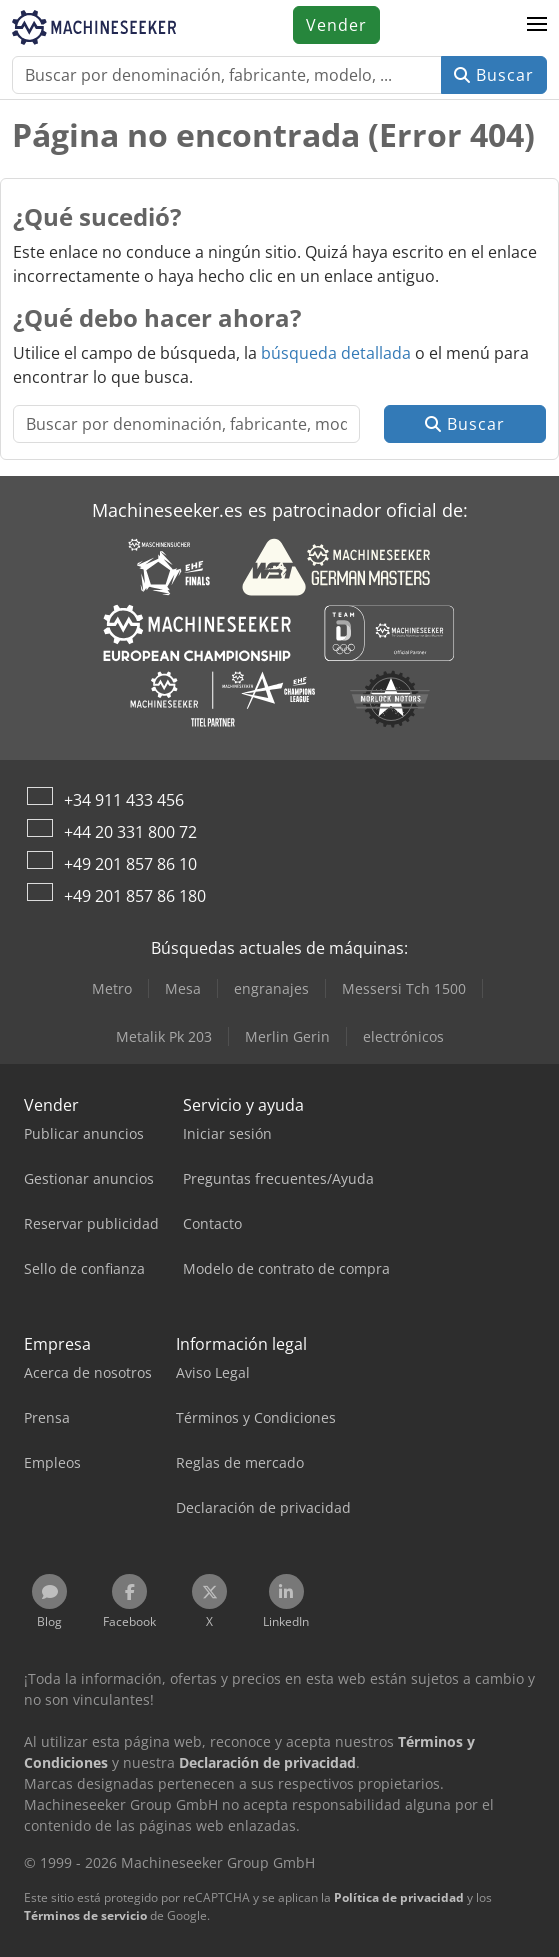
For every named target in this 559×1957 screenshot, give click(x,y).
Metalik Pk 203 (164, 1036)
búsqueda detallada (336, 353)
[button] (537, 25)
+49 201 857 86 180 (135, 896)
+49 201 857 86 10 (130, 864)
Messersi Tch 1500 (404, 988)
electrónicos (403, 1036)
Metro (112, 988)
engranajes (271, 988)
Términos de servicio (85, 1915)
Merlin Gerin (287, 1036)
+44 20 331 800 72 (130, 832)
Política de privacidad (399, 1897)
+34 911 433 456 (124, 800)
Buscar (494, 75)
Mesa (183, 988)
